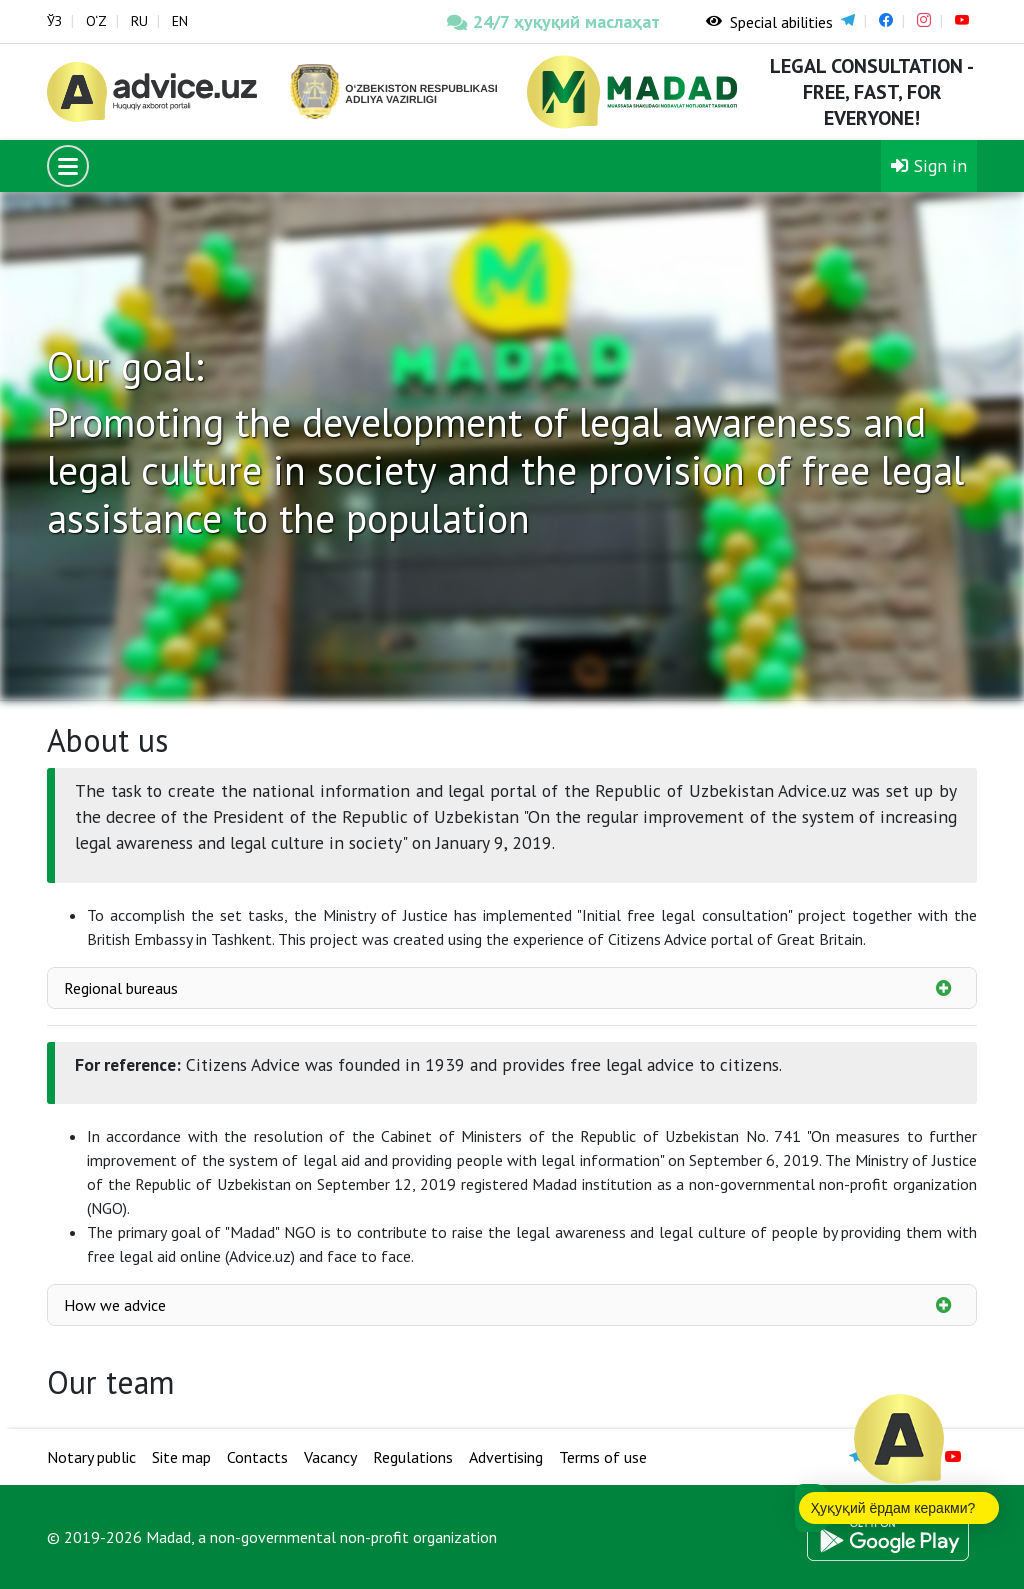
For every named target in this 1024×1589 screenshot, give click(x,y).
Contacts (257, 1457)
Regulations (413, 1457)
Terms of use (603, 1457)
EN (180, 21)
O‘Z (96, 21)
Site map (181, 1457)
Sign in (929, 165)
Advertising (506, 1457)
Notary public (91, 1457)
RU (139, 21)
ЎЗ (54, 21)
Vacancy (330, 1457)
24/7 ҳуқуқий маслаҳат (552, 21)
